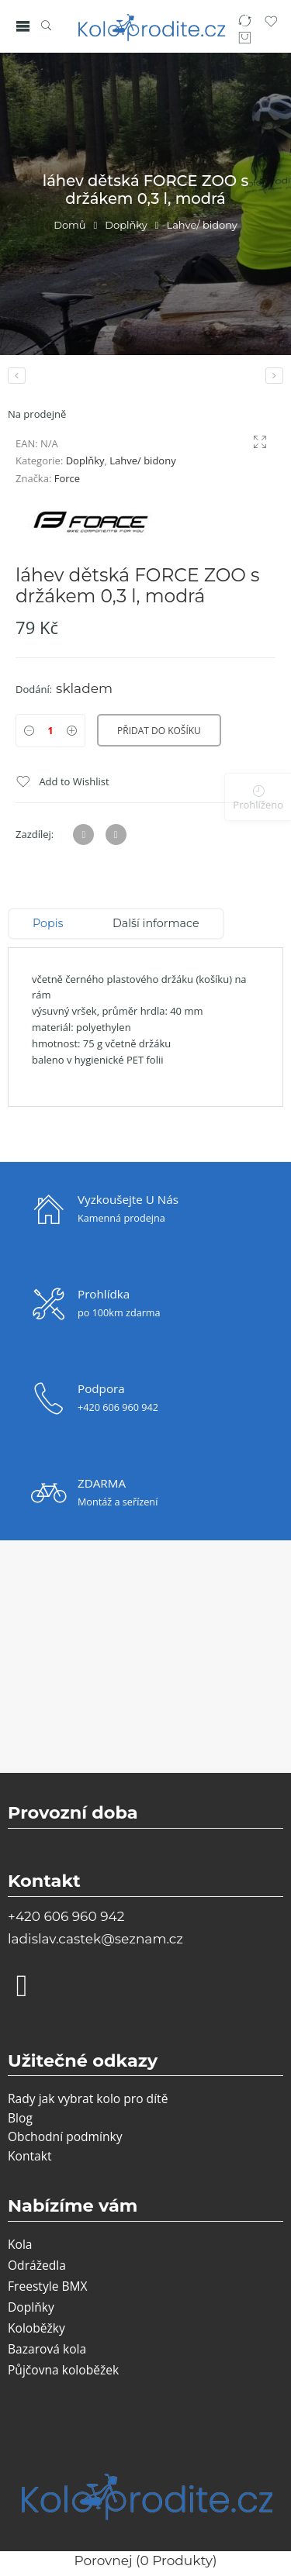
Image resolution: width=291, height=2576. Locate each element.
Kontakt (29, 2155)
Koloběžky (36, 2327)
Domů (69, 225)
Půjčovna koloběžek (63, 2369)
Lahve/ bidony (202, 225)
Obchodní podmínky (65, 2136)
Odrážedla (37, 2265)
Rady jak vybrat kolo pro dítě (88, 2098)
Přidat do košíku (159, 730)
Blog (20, 2117)
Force (67, 478)
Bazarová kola (47, 2348)
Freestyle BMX (48, 2286)
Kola (20, 2244)
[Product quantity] (50, 730)
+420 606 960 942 (66, 1916)
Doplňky (126, 225)
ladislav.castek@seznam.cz (95, 1939)
